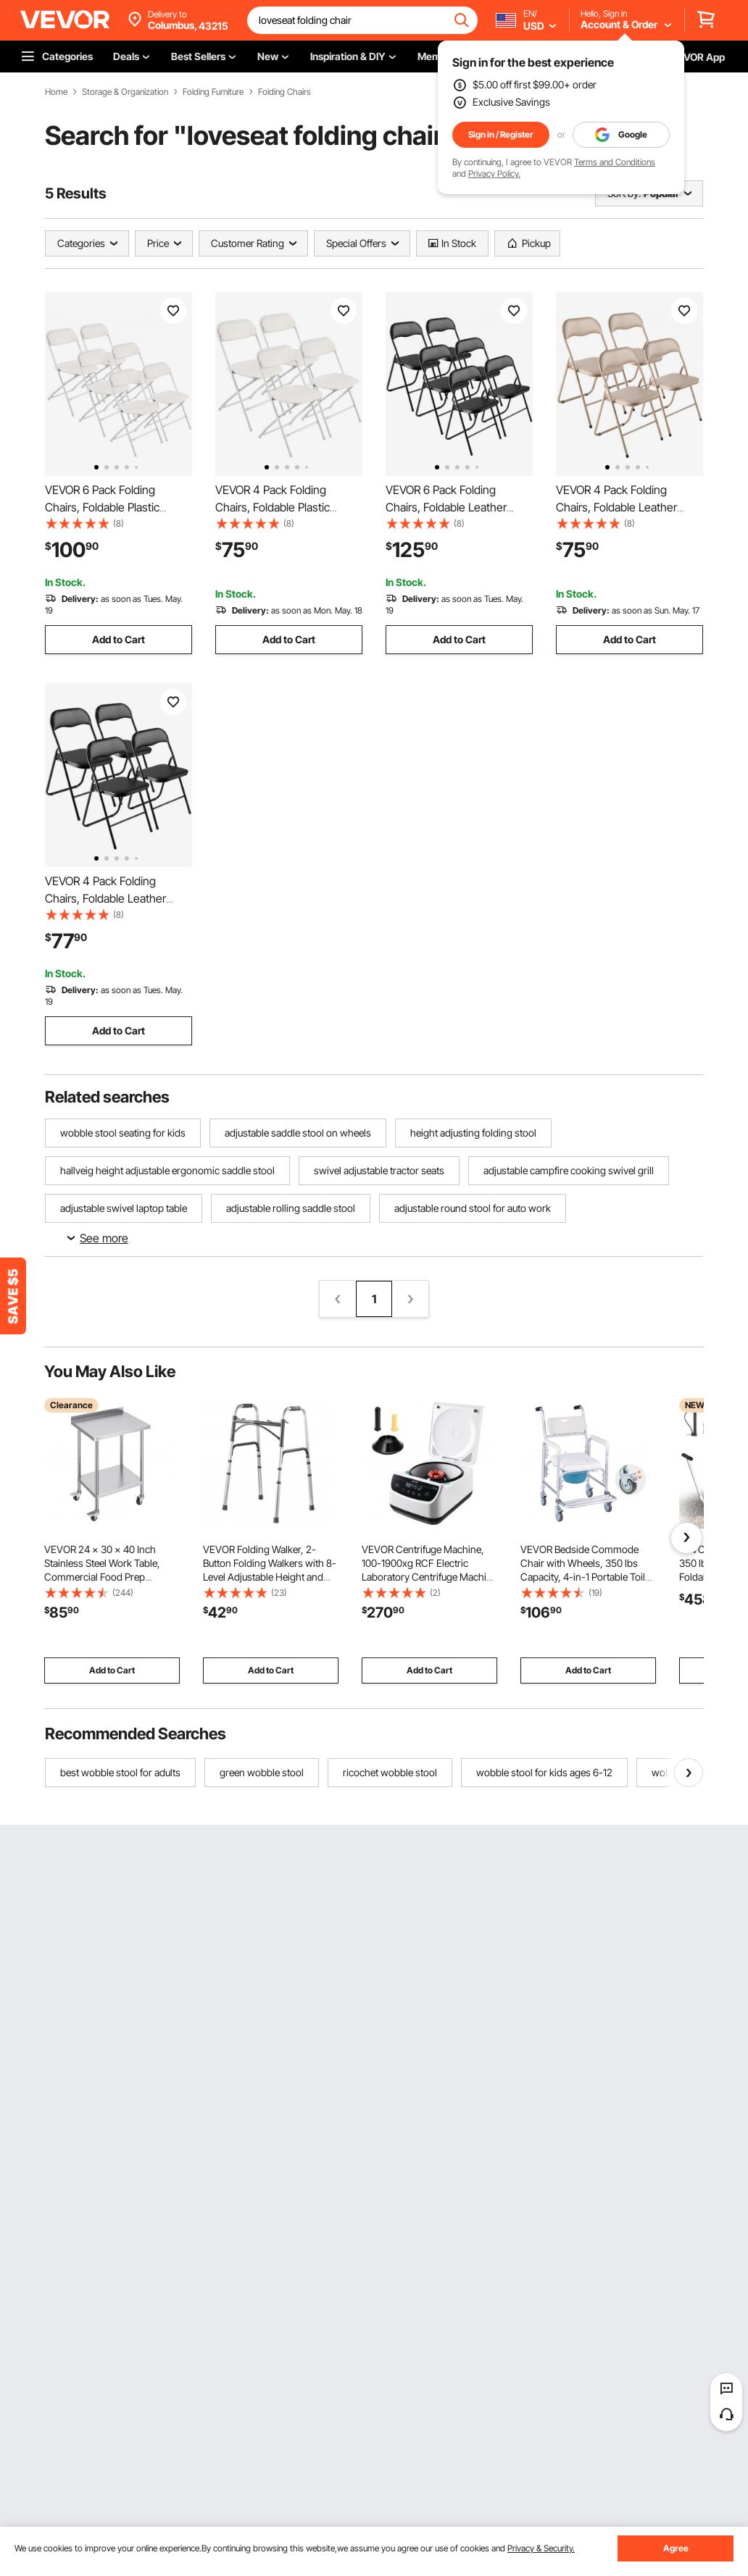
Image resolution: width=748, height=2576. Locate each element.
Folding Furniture (213, 92)
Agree (676, 2548)
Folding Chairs (284, 92)
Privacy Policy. (494, 173)
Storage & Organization (125, 92)
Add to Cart (118, 639)
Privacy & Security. (541, 2548)
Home (56, 92)
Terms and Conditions (614, 161)
